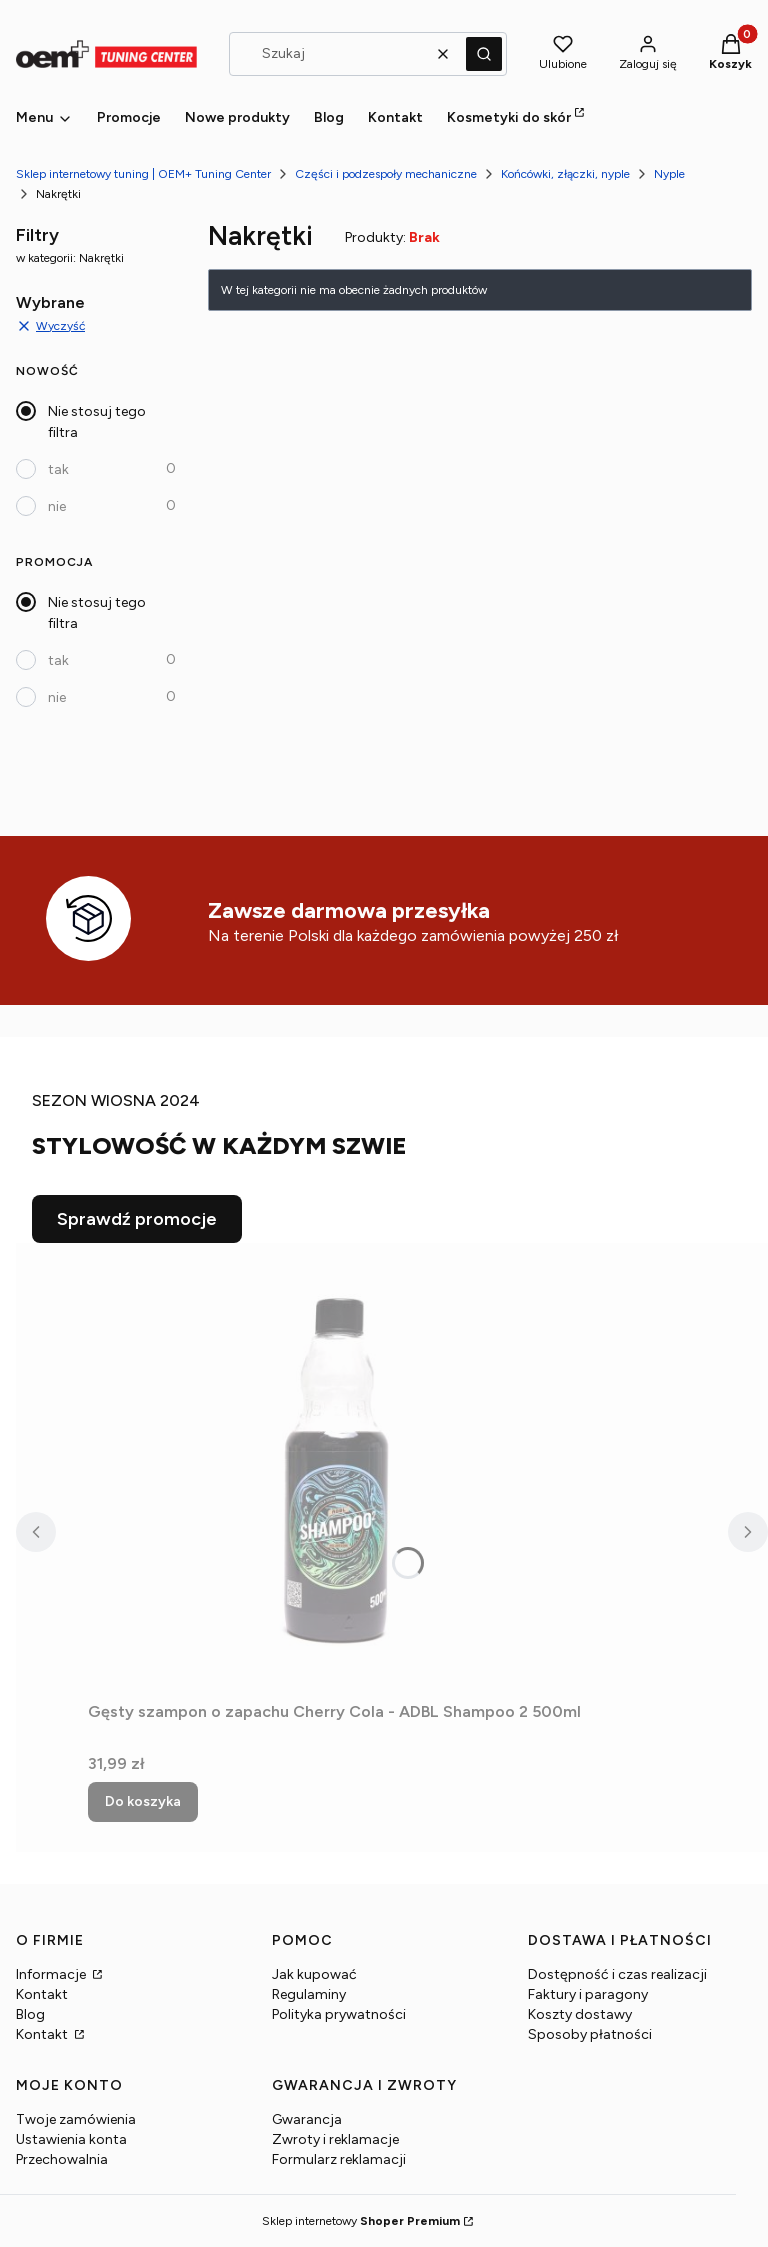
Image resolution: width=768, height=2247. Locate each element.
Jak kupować (314, 1974)
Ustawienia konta (71, 2139)
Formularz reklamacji (339, 2159)
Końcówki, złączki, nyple (565, 174)
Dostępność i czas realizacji (617, 1974)
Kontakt (42, 1994)
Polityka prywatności (339, 2014)
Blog (30, 2014)
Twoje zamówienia (76, 2119)
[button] (484, 54)
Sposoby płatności (590, 2034)
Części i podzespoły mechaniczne (386, 174)
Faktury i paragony (588, 1994)
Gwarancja (307, 2119)
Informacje (52, 1974)
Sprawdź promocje (137, 1219)
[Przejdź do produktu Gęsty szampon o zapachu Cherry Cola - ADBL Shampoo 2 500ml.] (338, 1468)
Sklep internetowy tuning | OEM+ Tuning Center (143, 174)
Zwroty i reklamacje (335, 2139)
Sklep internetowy (361, 2221)
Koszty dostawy (580, 2014)
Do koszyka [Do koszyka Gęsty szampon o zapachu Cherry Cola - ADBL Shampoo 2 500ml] (143, 1801)
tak (58, 469)
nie (57, 506)
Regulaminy (309, 1994)
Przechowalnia (62, 2159)
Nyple (669, 174)
